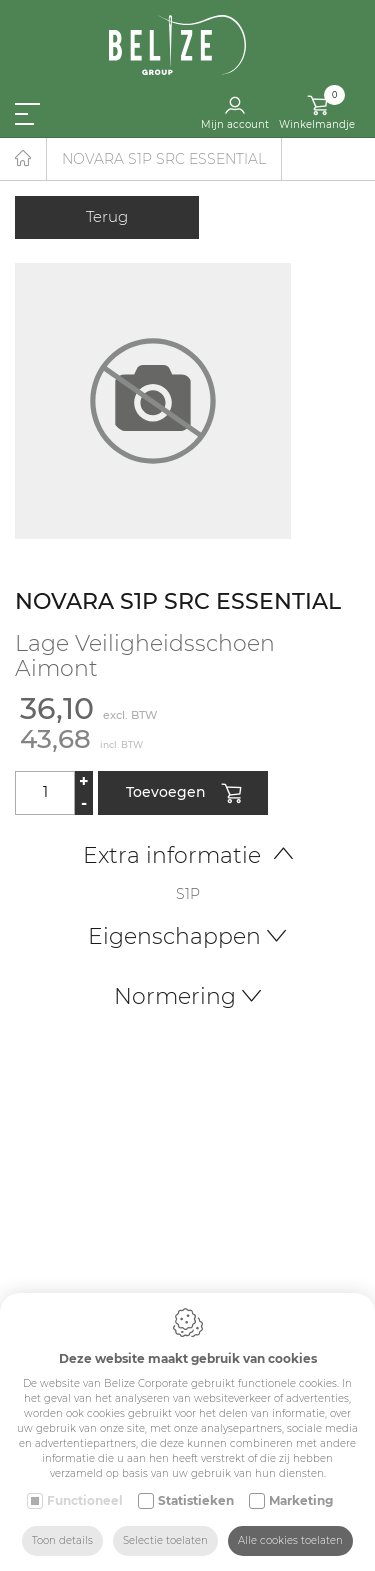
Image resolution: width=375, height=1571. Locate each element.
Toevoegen (183, 794)
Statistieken (196, 1500)
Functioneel (85, 1500)
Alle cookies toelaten (290, 1540)
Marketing (301, 1500)
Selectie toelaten (165, 1540)
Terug (107, 216)
